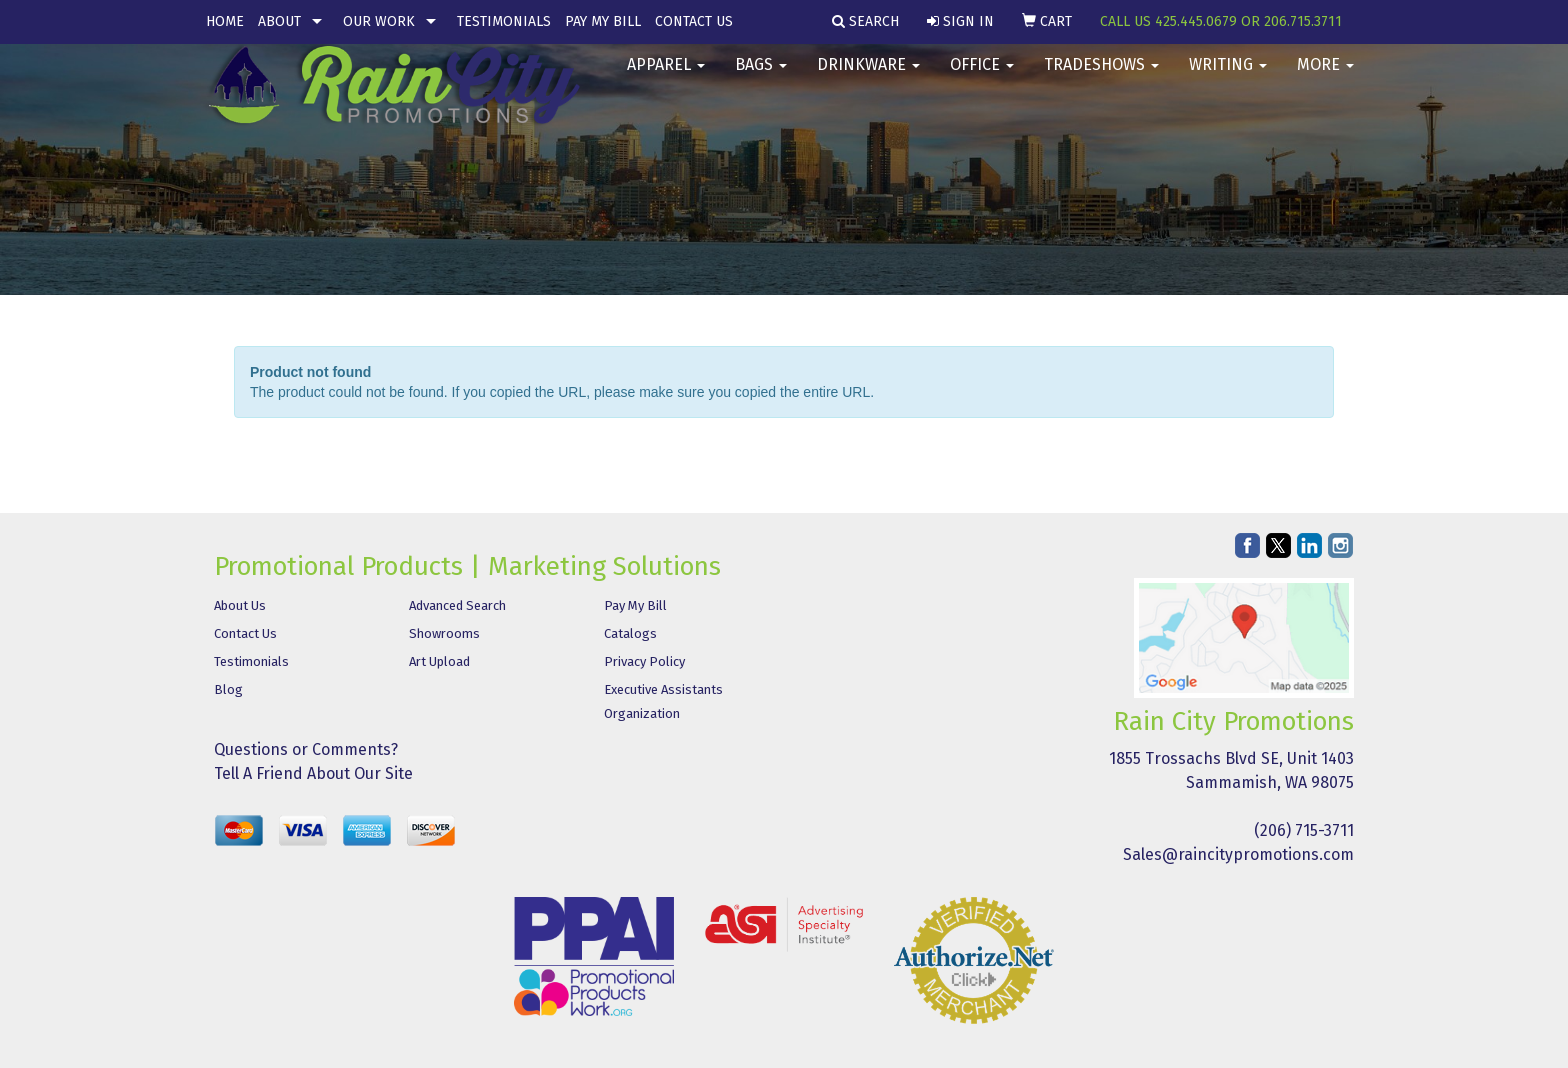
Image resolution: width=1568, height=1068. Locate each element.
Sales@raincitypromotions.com (1238, 854)
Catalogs (630, 633)
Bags (761, 79)
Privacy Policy (644, 661)
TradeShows (1101, 79)
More (1325, 79)
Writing (1228, 79)
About (279, 21)
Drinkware (868, 79)
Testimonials (504, 21)
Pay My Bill (603, 21)
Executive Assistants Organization (663, 701)
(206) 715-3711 (1304, 830)
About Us (240, 605)
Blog (228, 689)
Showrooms (444, 633)
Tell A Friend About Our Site (313, 773)
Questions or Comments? (306, 749)
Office (982, 79)
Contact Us (694, 21)
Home (225, 21)
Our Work (379, 21)
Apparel (666, 79)
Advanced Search (457, 605)
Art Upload (439, 661)
